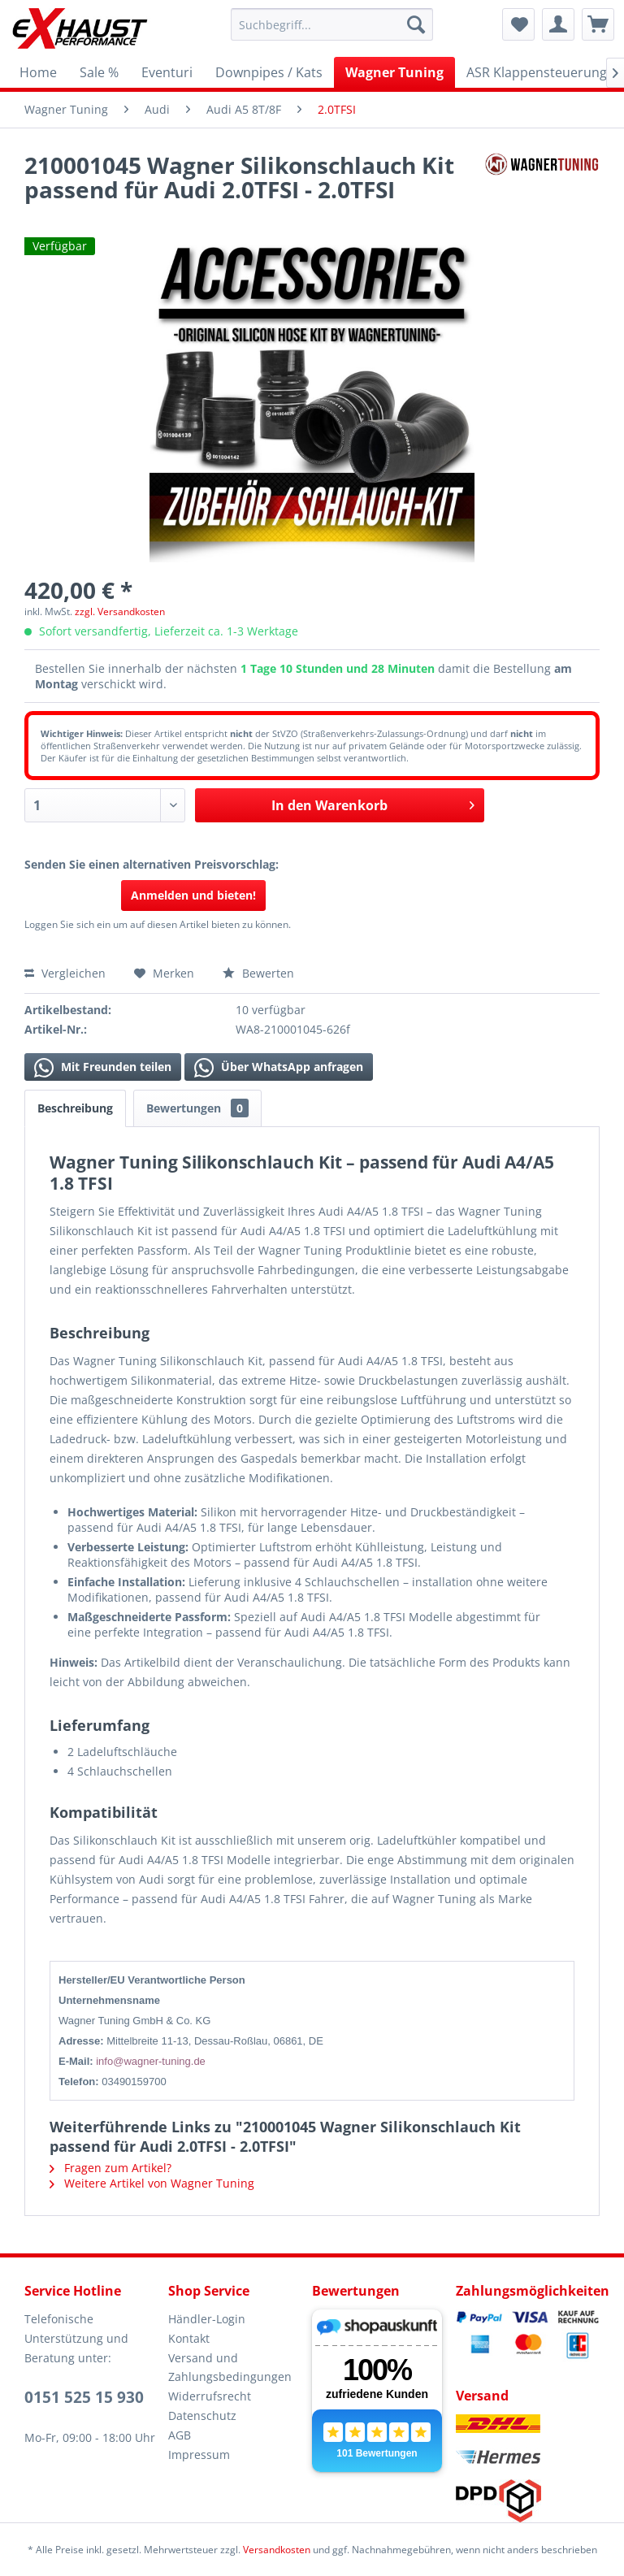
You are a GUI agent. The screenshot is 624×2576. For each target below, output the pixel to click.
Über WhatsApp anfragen (278, 1068)
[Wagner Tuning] (394, 72)
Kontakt (189, 2338)
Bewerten (258, 973)
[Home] (38, 72)
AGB (179, 2435)
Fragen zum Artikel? (110, 2167)
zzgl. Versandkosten (120, 611)
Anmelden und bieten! (193, 895)
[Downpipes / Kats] (269, 72)
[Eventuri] (167, 72)
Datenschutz (202, 2415)
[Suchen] (416, 24)
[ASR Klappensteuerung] (536, 72)
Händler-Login (206, 2319)
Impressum (199, 2454)
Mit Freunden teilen (102, 1068)
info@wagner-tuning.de (151, 2061)
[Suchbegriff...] (332, 24)
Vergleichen (65, 973)
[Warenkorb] (598, 24)
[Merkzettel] (518, 24)
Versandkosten (276, 2549)
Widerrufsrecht (209, 2396)
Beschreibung (75, 1108)
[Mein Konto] (558, 24)
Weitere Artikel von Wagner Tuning (152, 2183)
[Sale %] (99, 72)
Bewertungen (197, 1108)
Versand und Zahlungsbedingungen (230, 2367)
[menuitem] (332, 24)
